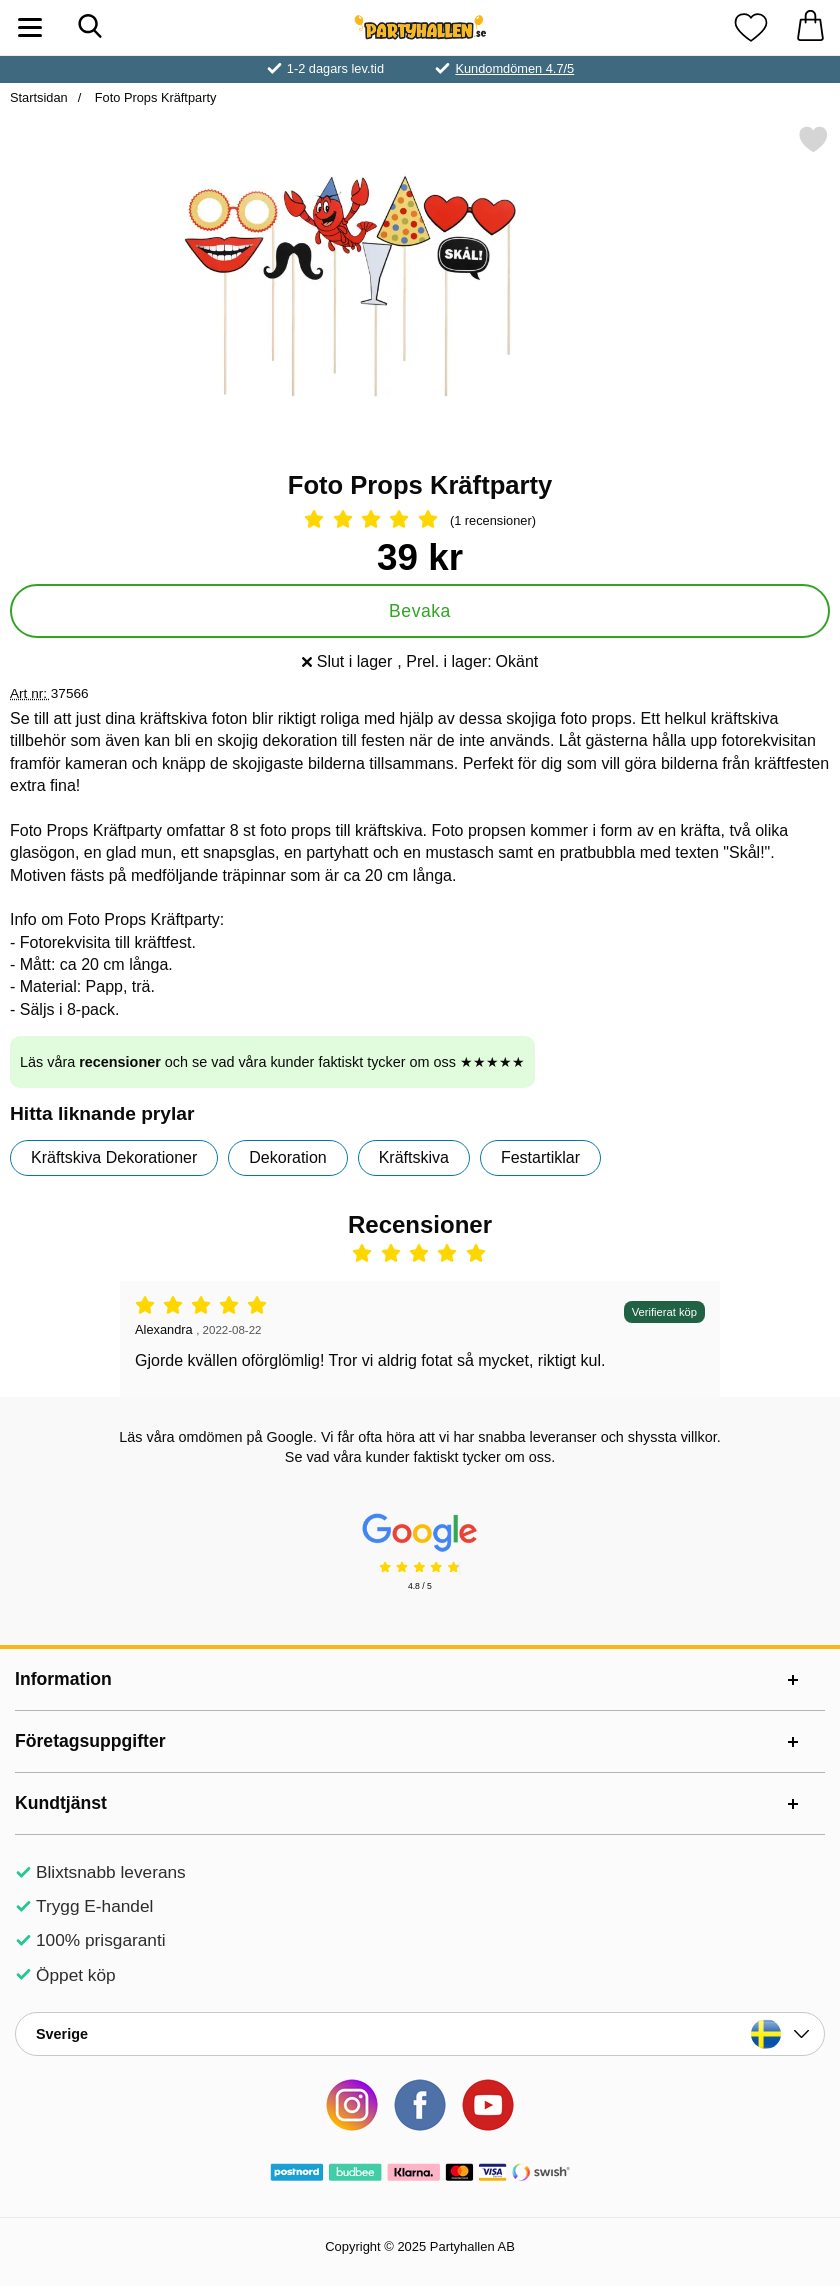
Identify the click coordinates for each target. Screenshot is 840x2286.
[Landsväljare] (420, 2034)
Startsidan (39, 97)
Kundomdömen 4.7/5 (514, 68)
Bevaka (420, 611)
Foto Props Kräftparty (153, 97)
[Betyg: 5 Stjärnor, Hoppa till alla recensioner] (420, 521)
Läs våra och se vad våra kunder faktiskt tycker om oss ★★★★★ (272, 1062)
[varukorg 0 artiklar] (810, 27)
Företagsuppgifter (90, 1741)
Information (63, 1679)
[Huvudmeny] (30, 27)
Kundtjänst (61, 1803)
